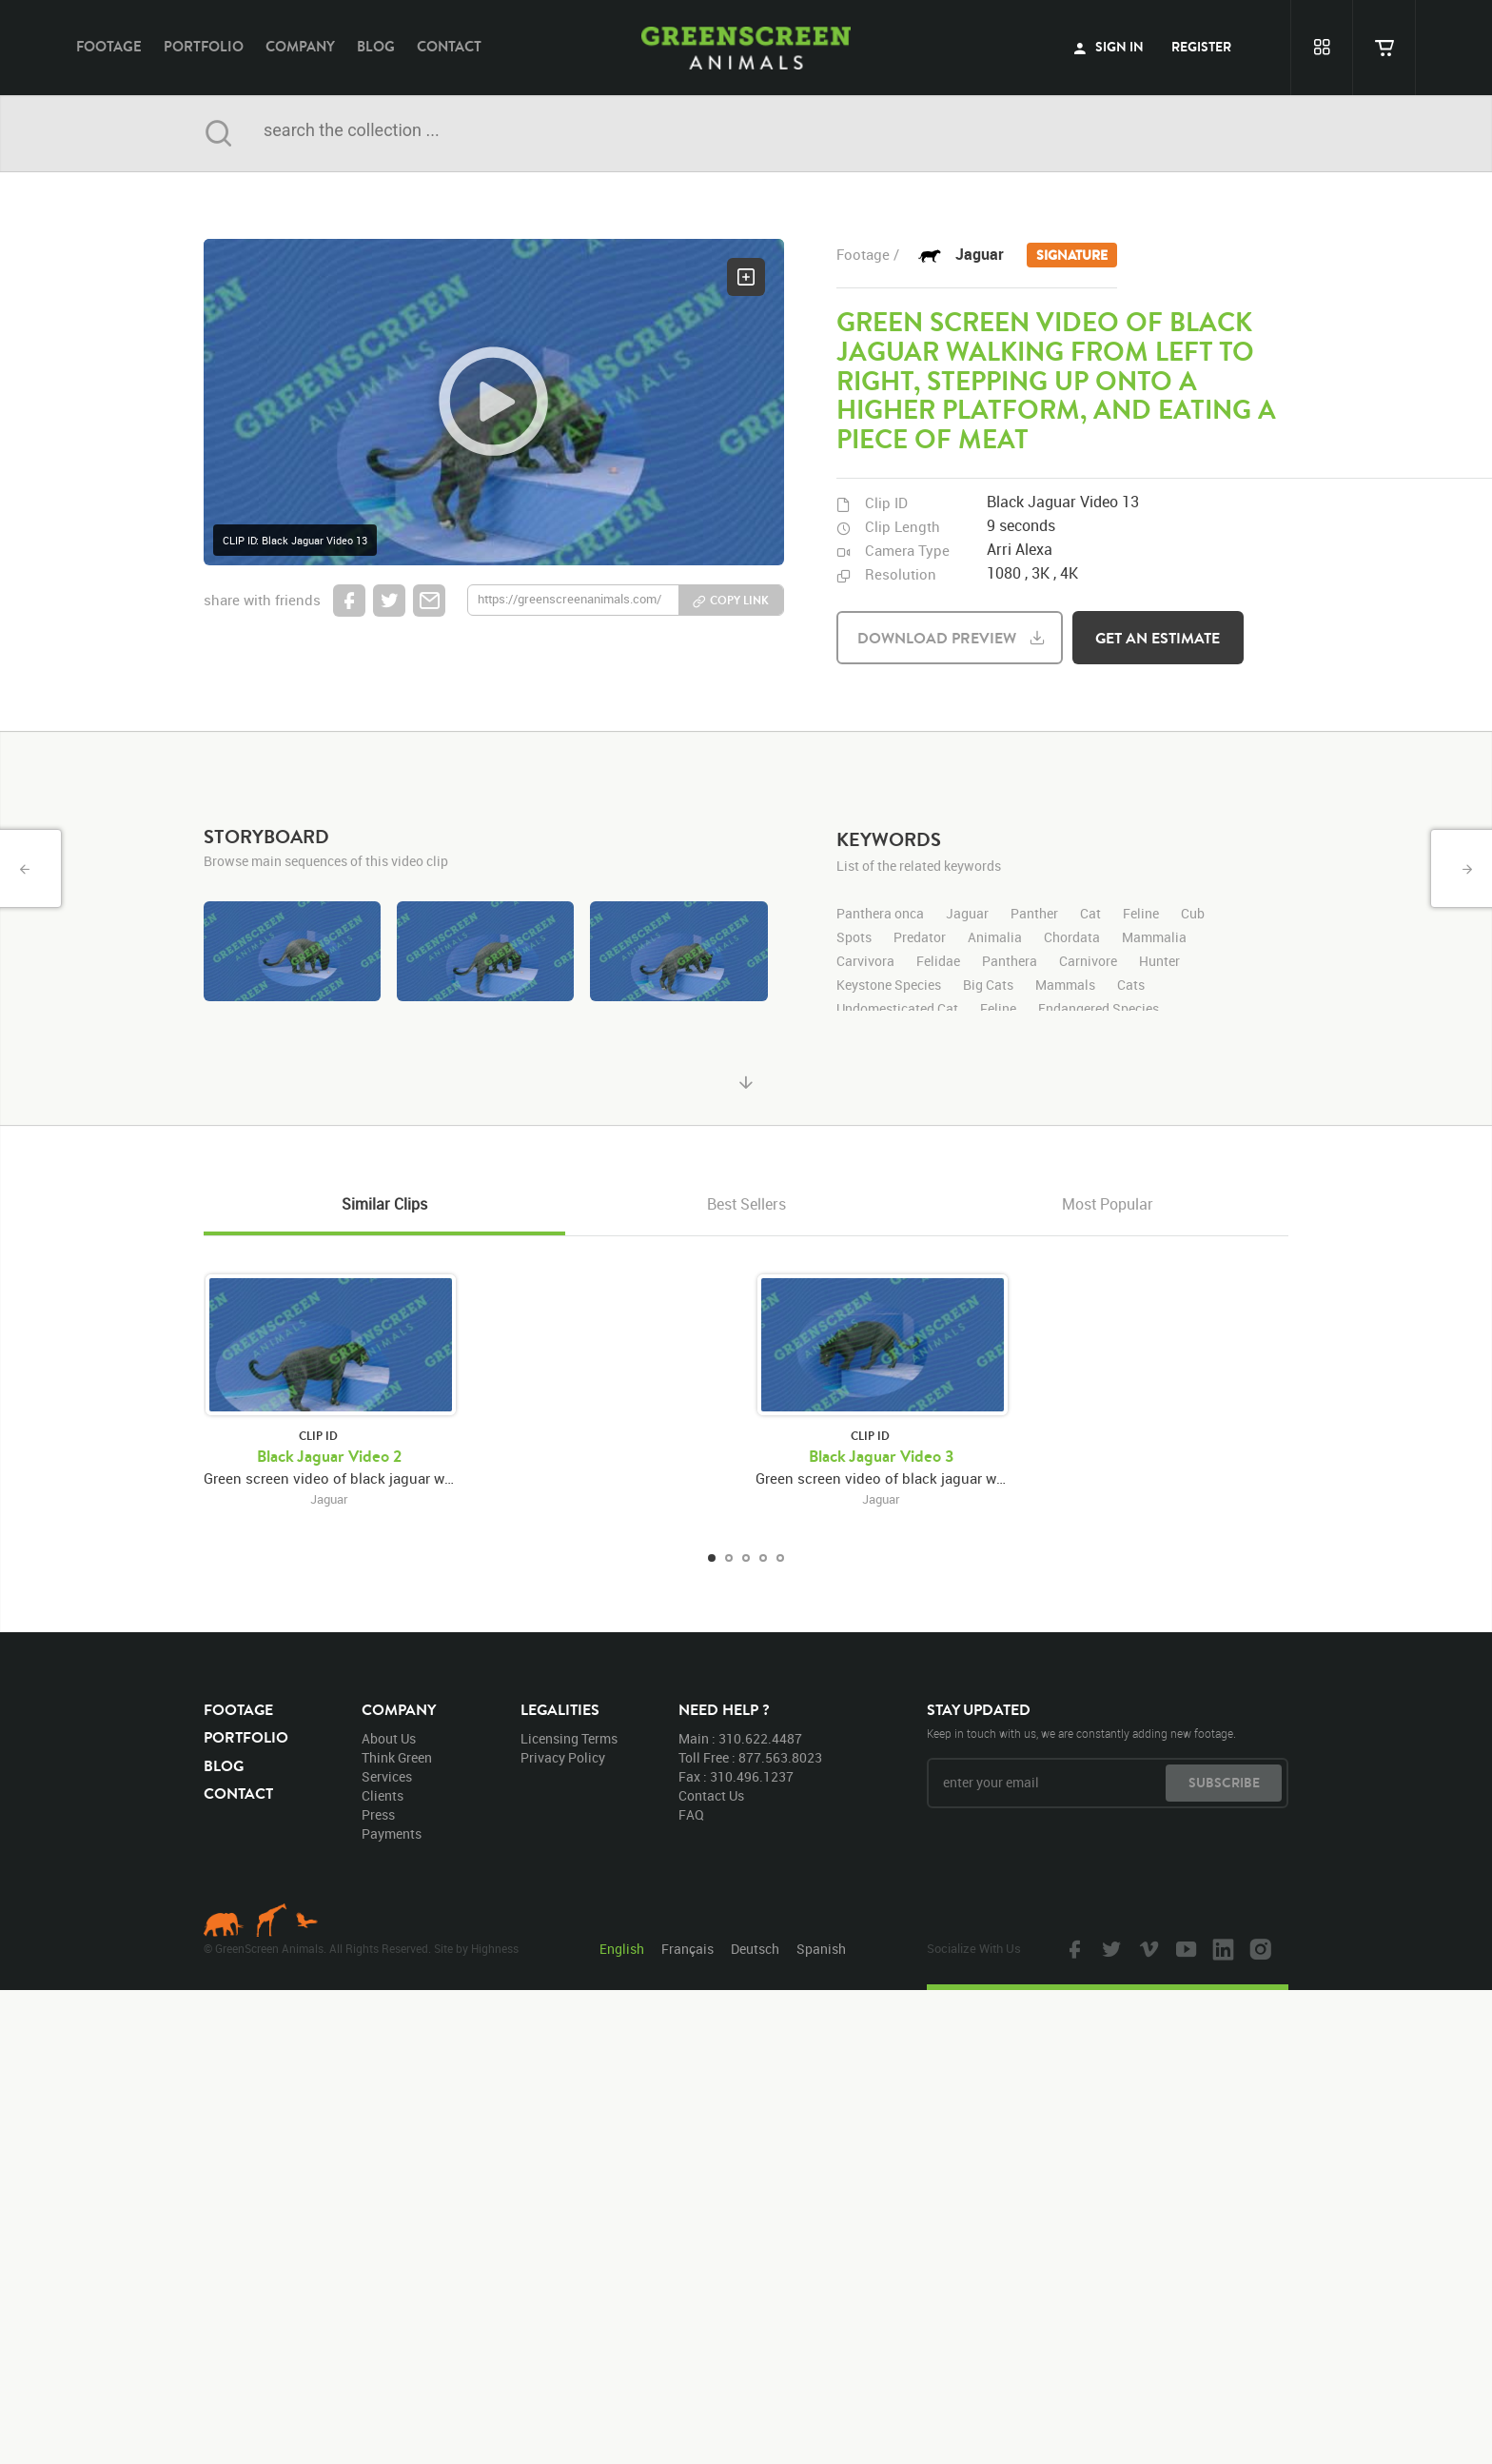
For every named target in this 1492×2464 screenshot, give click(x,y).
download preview (936, 637)
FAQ (691, 1814)
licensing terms (569, 1738)
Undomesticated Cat (897, 1009)
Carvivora (865, 962)
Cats (1131, 985)
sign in (1108, 46)
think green (397, 1757)
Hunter (1159, 962)
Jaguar (1036, 255)
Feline (998, 1009)
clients (382, 1795)
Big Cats (988, 985)
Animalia (995, 938)
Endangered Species (1098, 1009)
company (300, 46)
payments (392, 1833)
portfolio (204, 46)
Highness (495, 1948)
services (387, 1776)
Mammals (1065, 985)
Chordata (1072, 938)
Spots (854, 938)
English (621, 1949)
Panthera (1009, 962)
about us (389, 1738)
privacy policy (562, 1757)
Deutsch (755, 1949)
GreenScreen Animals (746, 47)
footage (109, 46)
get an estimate (1157, 637)
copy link (739, 600)
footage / (867, 254)
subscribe (1224, 1782)
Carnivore (1088, 962)
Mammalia (1154, 938)
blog (376, 46)
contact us (711, 1795)
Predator (919, 938)
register (1201, 46)
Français (687, 1949)
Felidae (938, 962)
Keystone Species (888, 985)
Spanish (821, 1949)
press (378, 1814)
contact (449, 46)
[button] (494, 402)
